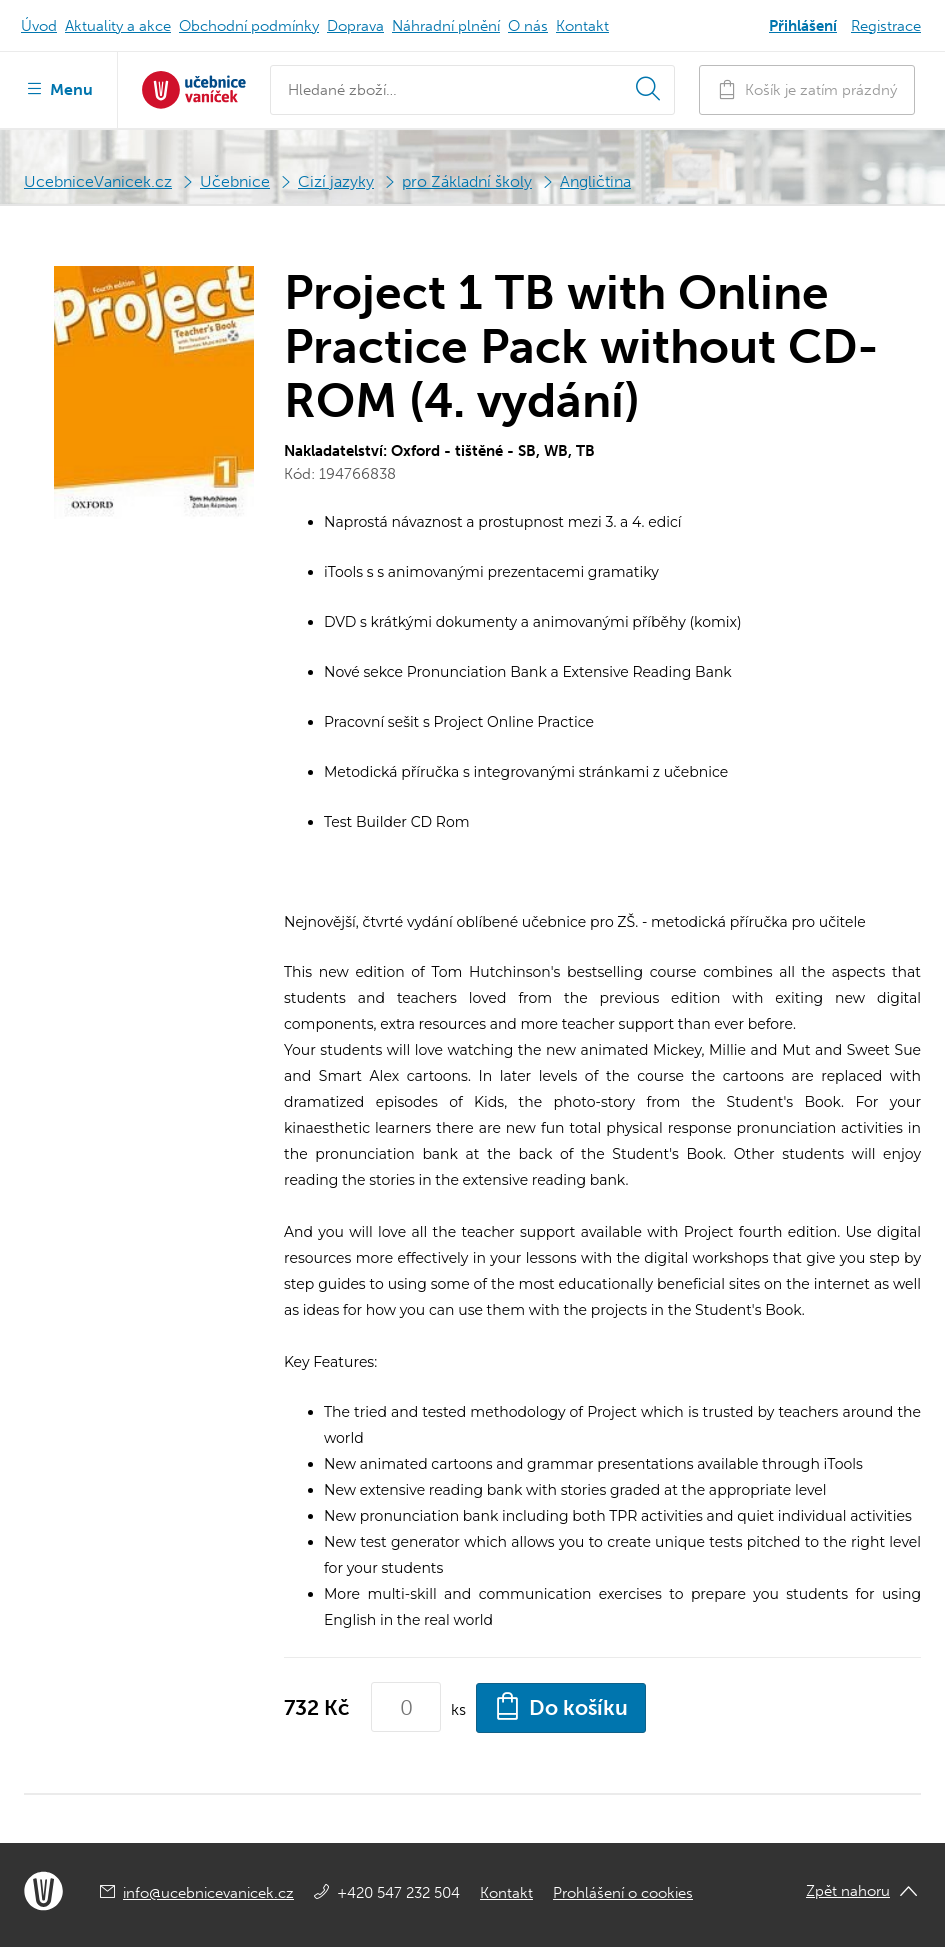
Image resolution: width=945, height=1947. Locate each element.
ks (458, 1709)
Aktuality (118, 26)
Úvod (39, 26)
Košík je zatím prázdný (807, 89)
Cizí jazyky (336, 181)
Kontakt (582, 26)
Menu (58, 88)
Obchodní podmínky (249, 26)
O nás (528, 26)
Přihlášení (803, 26)
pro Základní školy (467, 181)
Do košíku (561, 1706)
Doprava (355, 26)
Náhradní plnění (446, 26)
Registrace (886, 26)
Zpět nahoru (848, 1891)
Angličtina (595, 181)
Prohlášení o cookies (623, 1893)
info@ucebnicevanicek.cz (208, 1893)
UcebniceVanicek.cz (98, 181)
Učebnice (235, 181)
